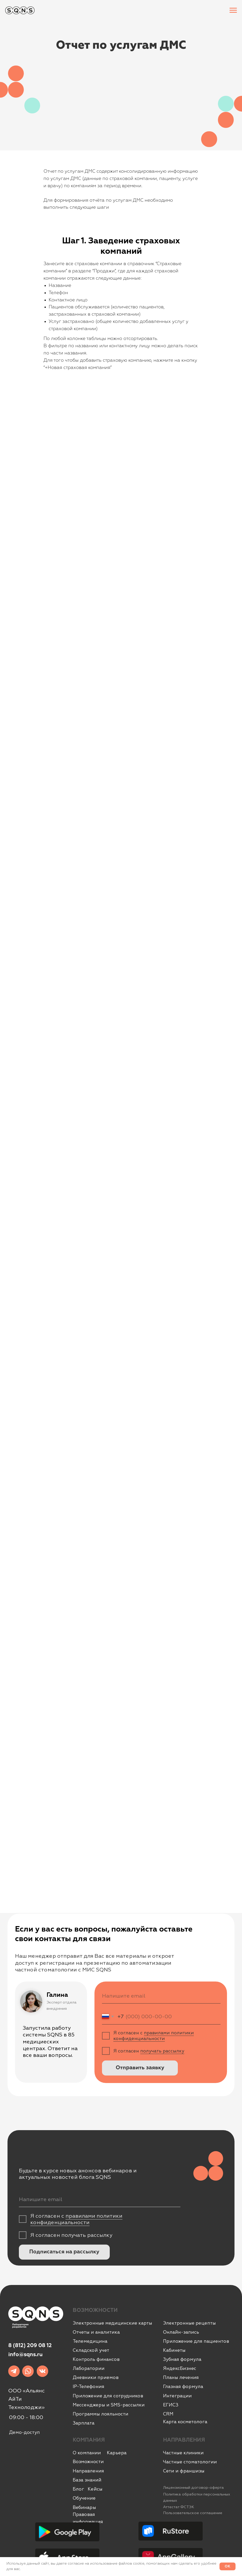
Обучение (84, 2498)
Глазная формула (183, 2386)
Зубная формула (182, 2359)
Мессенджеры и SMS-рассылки (109, 2405)
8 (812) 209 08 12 (30, 2345)
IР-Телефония (88, 2386)
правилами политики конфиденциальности (153, 2035)
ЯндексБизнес (179, 2368)
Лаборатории (89, 2368)
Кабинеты (174, 2350)
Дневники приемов (96, 2377)
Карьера (117, 2453)
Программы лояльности (100, 2414)
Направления (88, 2471)
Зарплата (83, 2423)
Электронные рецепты (189, 2323)
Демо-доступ (24, 2432)
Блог (78, 2489)
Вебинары (84, 2507)
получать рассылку (162, 2051)
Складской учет (91, 2350)
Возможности (88, 2461)
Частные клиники (183, 2453)
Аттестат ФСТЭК (178, 2507)
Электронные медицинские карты (112, 2323)
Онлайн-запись (181, 2332)
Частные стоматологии (190, 2462)
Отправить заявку (140, 2068)
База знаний (87, 2480)
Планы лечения (181, 2377)
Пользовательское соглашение (192, 2512)
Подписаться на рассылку (64, 2252)
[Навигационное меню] (233, 10)
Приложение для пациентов (196, 2341)
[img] (14, 2371)
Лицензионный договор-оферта (193, 2487)
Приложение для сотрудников (108, 2396)
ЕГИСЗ (170, 2405)
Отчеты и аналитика (96, 2332)
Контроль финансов (96, 2359)
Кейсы (95, 2489)
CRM (168, 2414)
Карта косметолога (185, 2422)
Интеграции (177, 2396)
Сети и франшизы (183, 2471)
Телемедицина (90, 2341)
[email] (161, 1996)
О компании (87, 2453)
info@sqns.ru (25, 2354)
